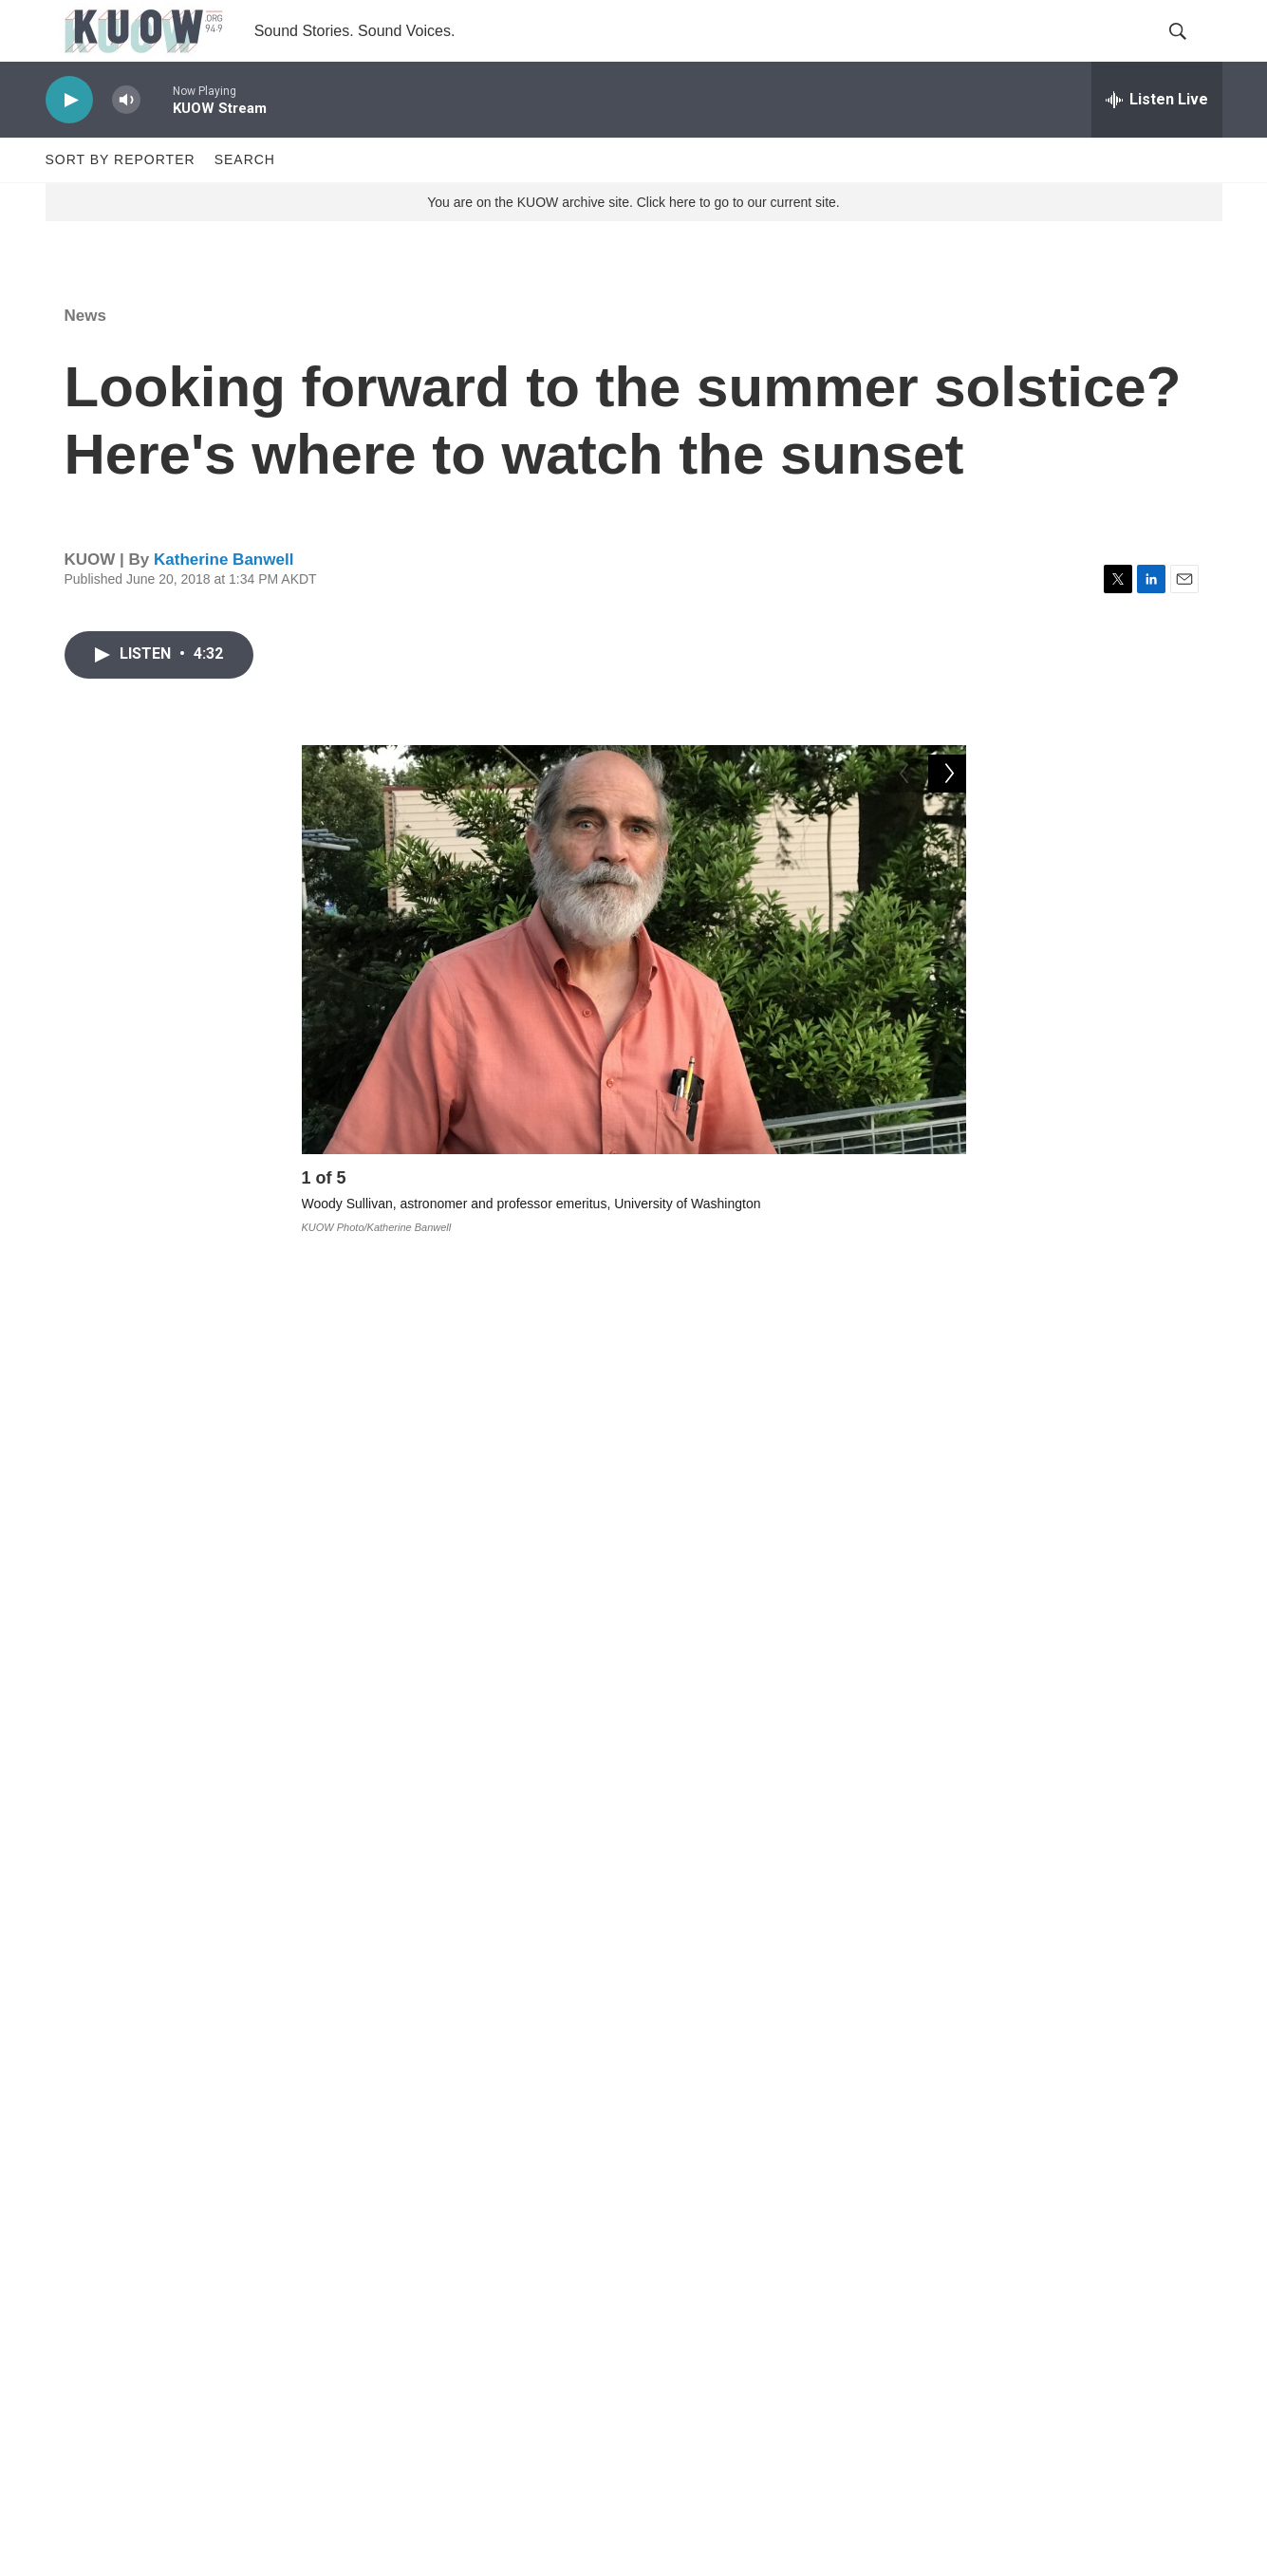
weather (487, 1977)
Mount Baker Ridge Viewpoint (827, 1839)
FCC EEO (481, 2390)
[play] (69, 138)
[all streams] (1156, 138)
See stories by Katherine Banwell (536, 2181)
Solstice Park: (356, 1698)
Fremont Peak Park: (378, 1628)
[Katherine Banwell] (344, 2165)
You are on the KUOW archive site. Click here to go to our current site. (633, 240)
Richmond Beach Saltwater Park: (429, 1769)
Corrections (486, 2433)
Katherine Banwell (223, 597)
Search (244, 197)
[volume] (126, 138)
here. (834, 1909)
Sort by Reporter (121, 197)
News (85, 354)
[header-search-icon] (1192, 50)
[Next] (947, 1221)
